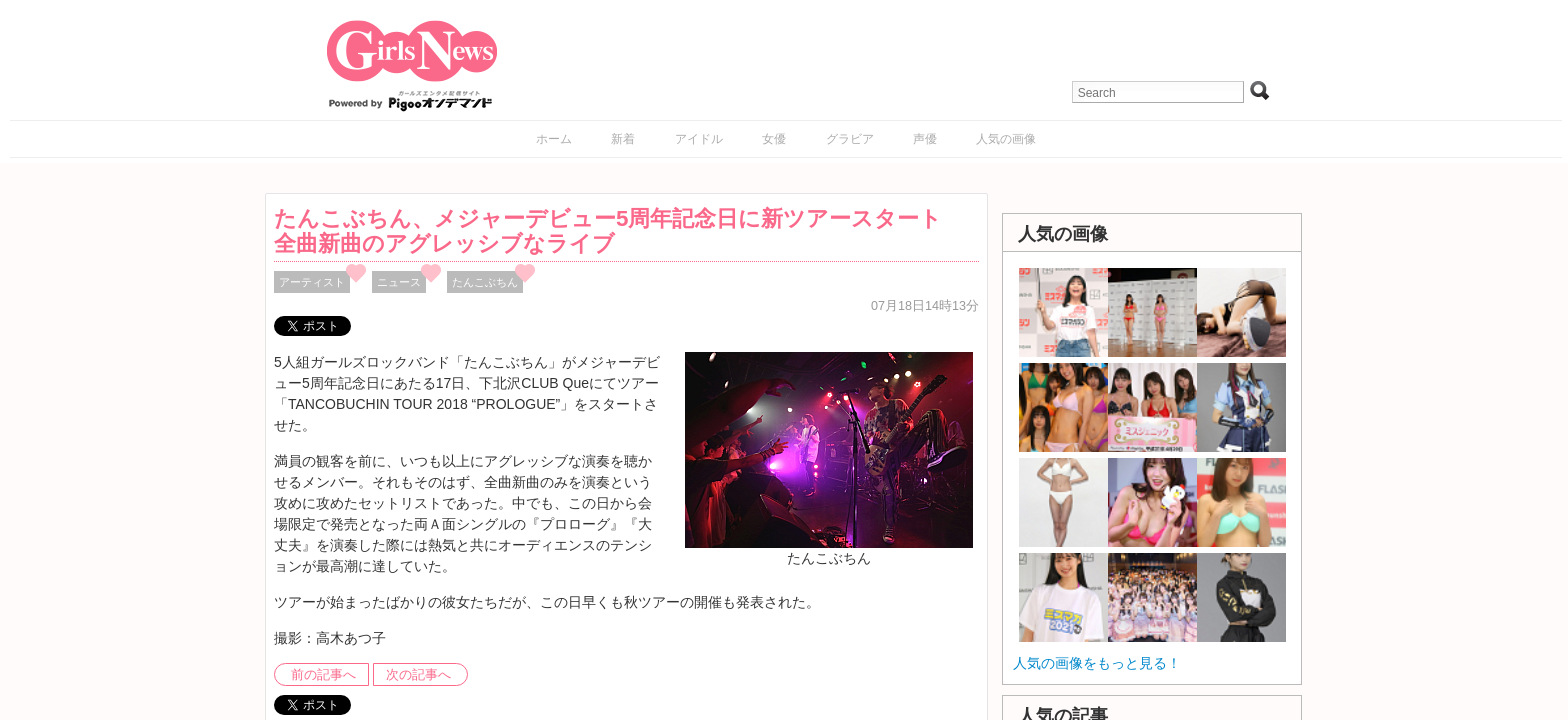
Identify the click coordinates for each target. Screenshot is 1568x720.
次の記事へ (418, 675)
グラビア (850, 139)
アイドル (699, 139)
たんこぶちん (485, 282)
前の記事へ (323, 675)
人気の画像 (1006, 139)
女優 (774, 139)
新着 (623, 139)
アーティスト (312, 282)
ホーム (554, 139)
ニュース (399, 282)
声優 (925, 139)
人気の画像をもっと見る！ (1097, 663)
